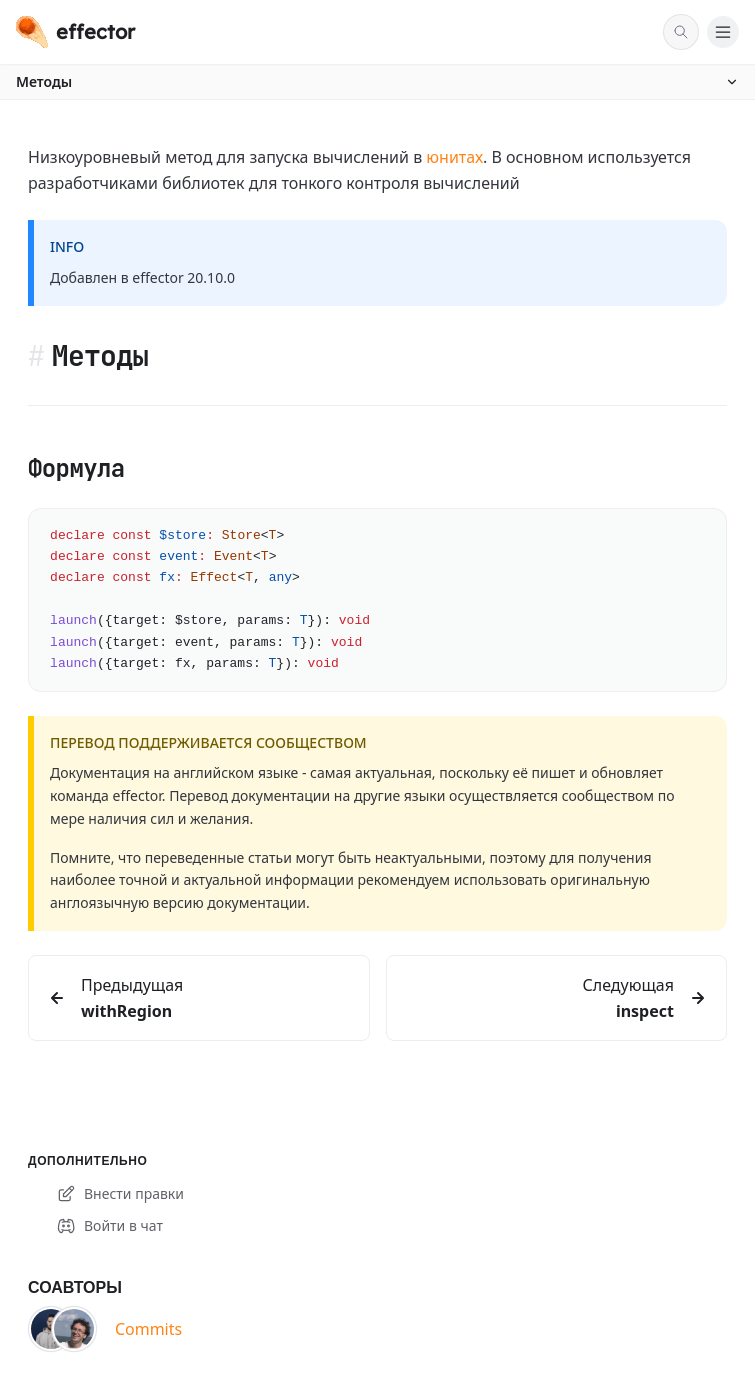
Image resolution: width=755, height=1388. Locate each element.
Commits (148, 1329)
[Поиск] (681, 32)
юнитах (454, 157)
